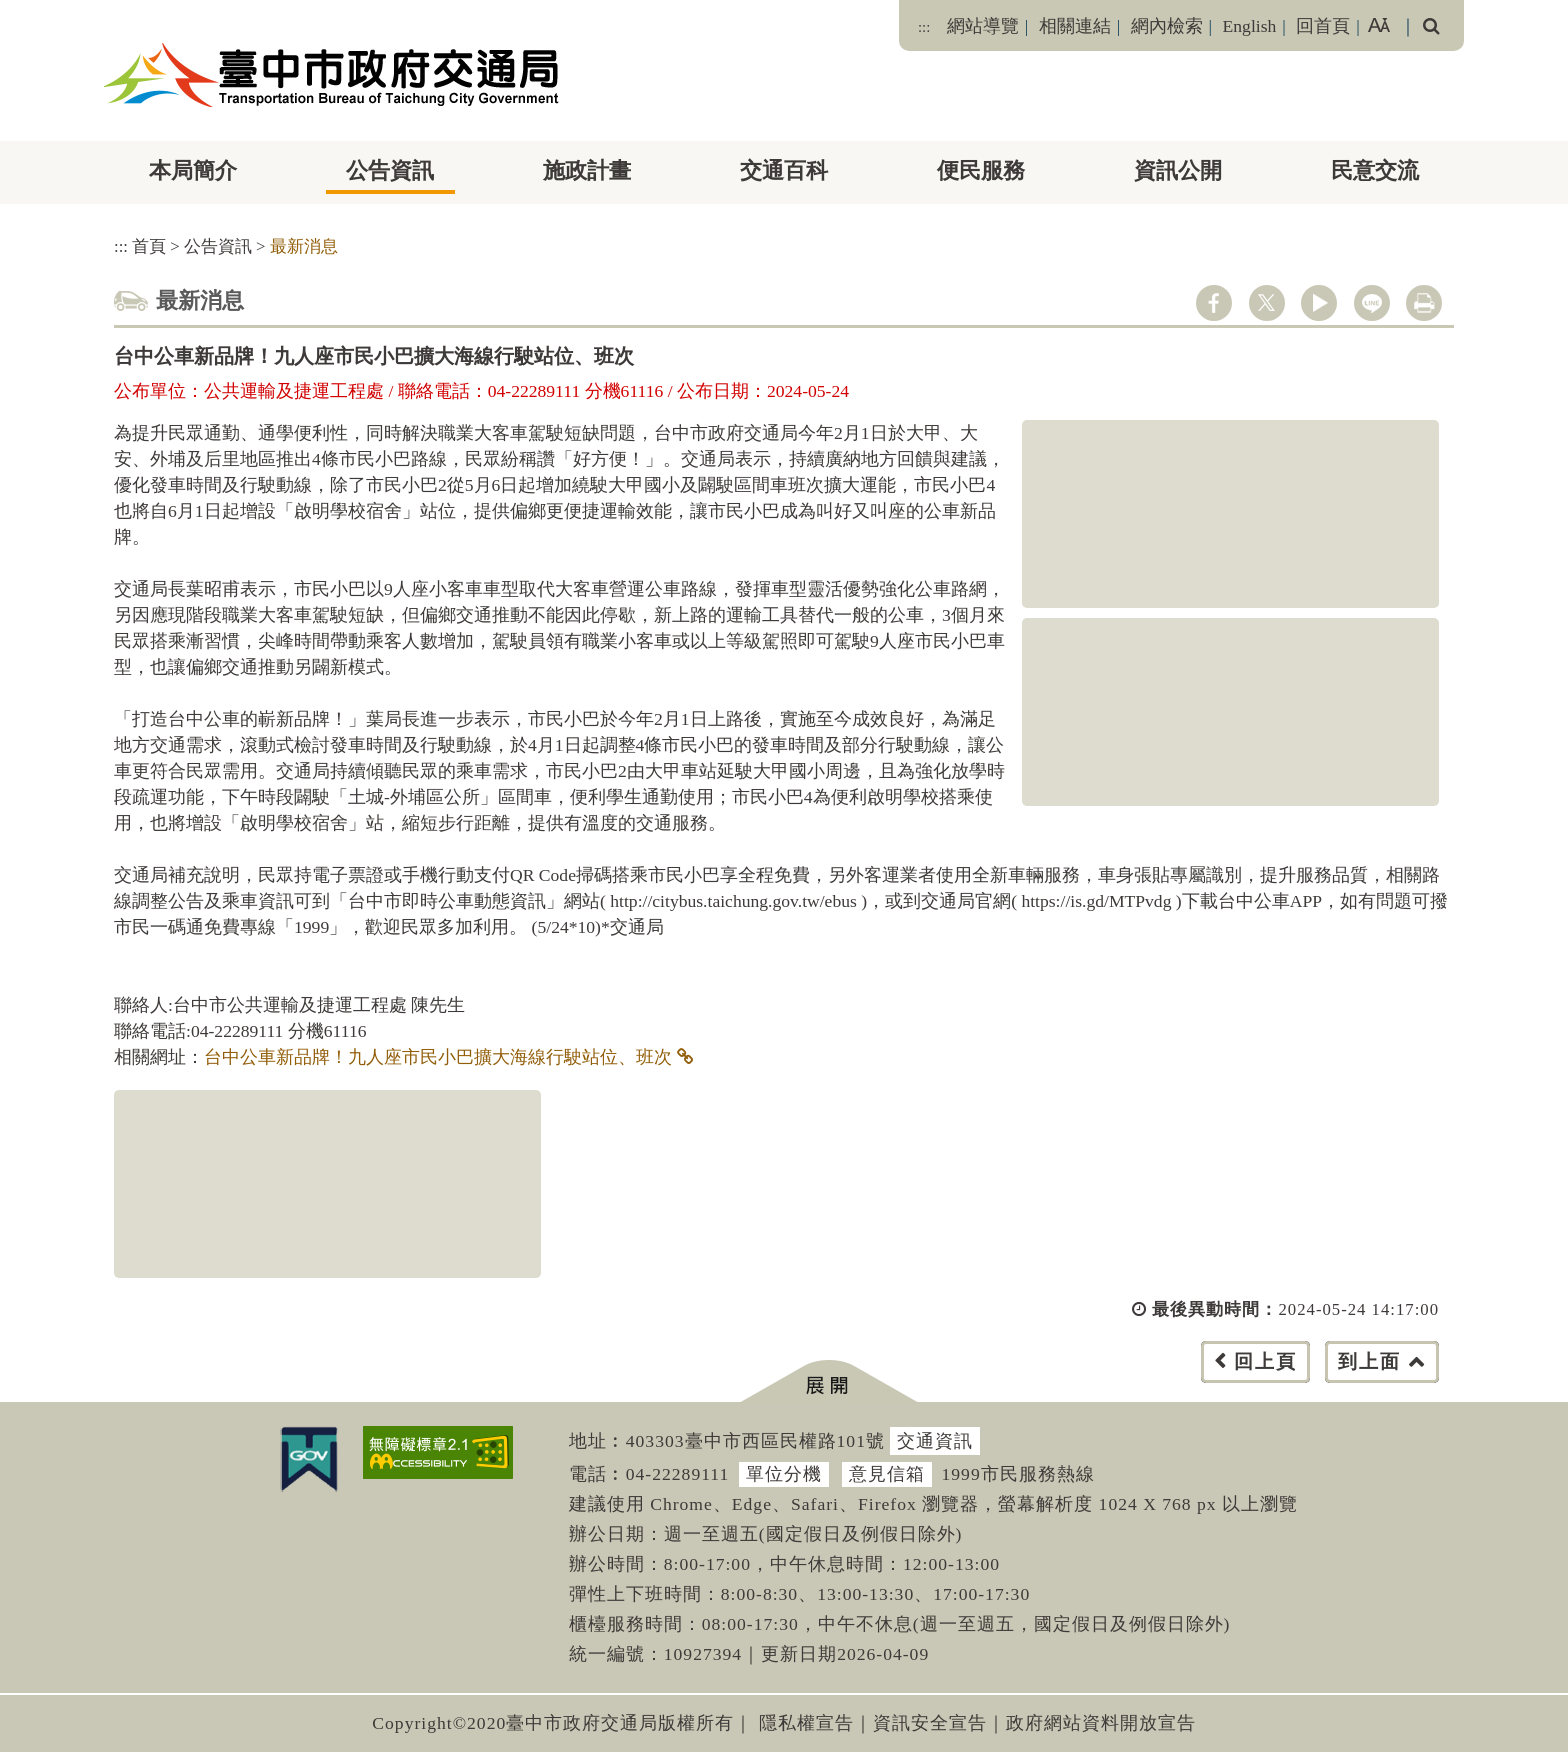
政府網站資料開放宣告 (1101, 1723)
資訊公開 (1178, 170)
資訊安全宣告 (930, 1723)
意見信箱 (887, 1474)
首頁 (149, 246)
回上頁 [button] (1265, 1361)
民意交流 (1375, 170)
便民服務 (981, 170)
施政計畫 (587, 170)
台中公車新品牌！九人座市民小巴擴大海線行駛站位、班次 (438, 1057)
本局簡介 (193, 170)
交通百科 (784, 170)
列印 (1424, 303)
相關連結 (1075, 26)
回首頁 (1323, 26)
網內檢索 (1167, 26)
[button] (828, 1381)
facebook (1214, 303)
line (1372, 303)
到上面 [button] (1369, 1361)
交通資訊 (935, 1441)
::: (924, 27)
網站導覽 (983, 26)
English (1250, 26)
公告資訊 (390, 170)
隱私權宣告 (806, 1723)
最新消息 (304, 246)
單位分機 (784, 1474)
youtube (1319, 303)
